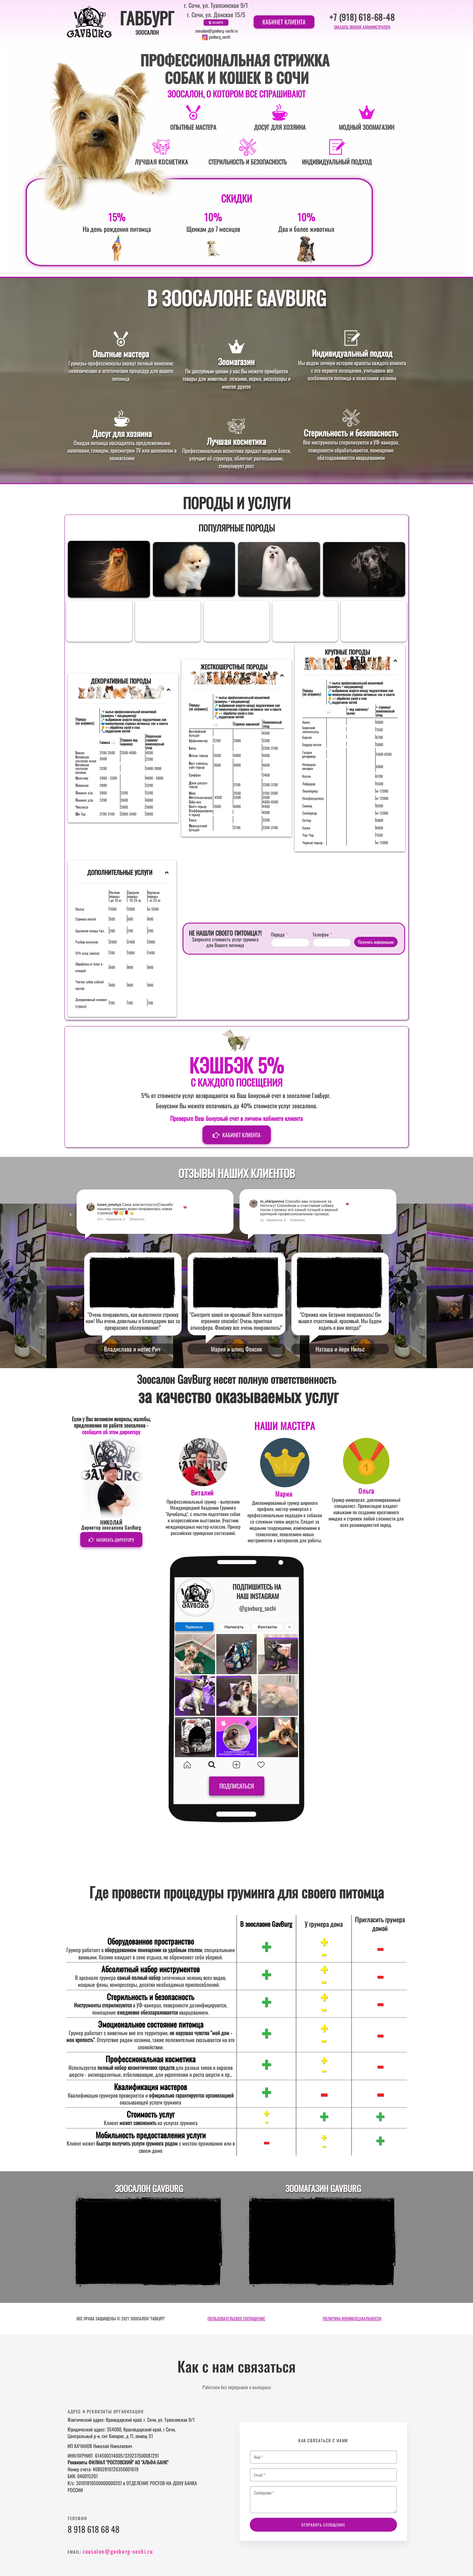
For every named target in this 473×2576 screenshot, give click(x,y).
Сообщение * (323, 2495)
